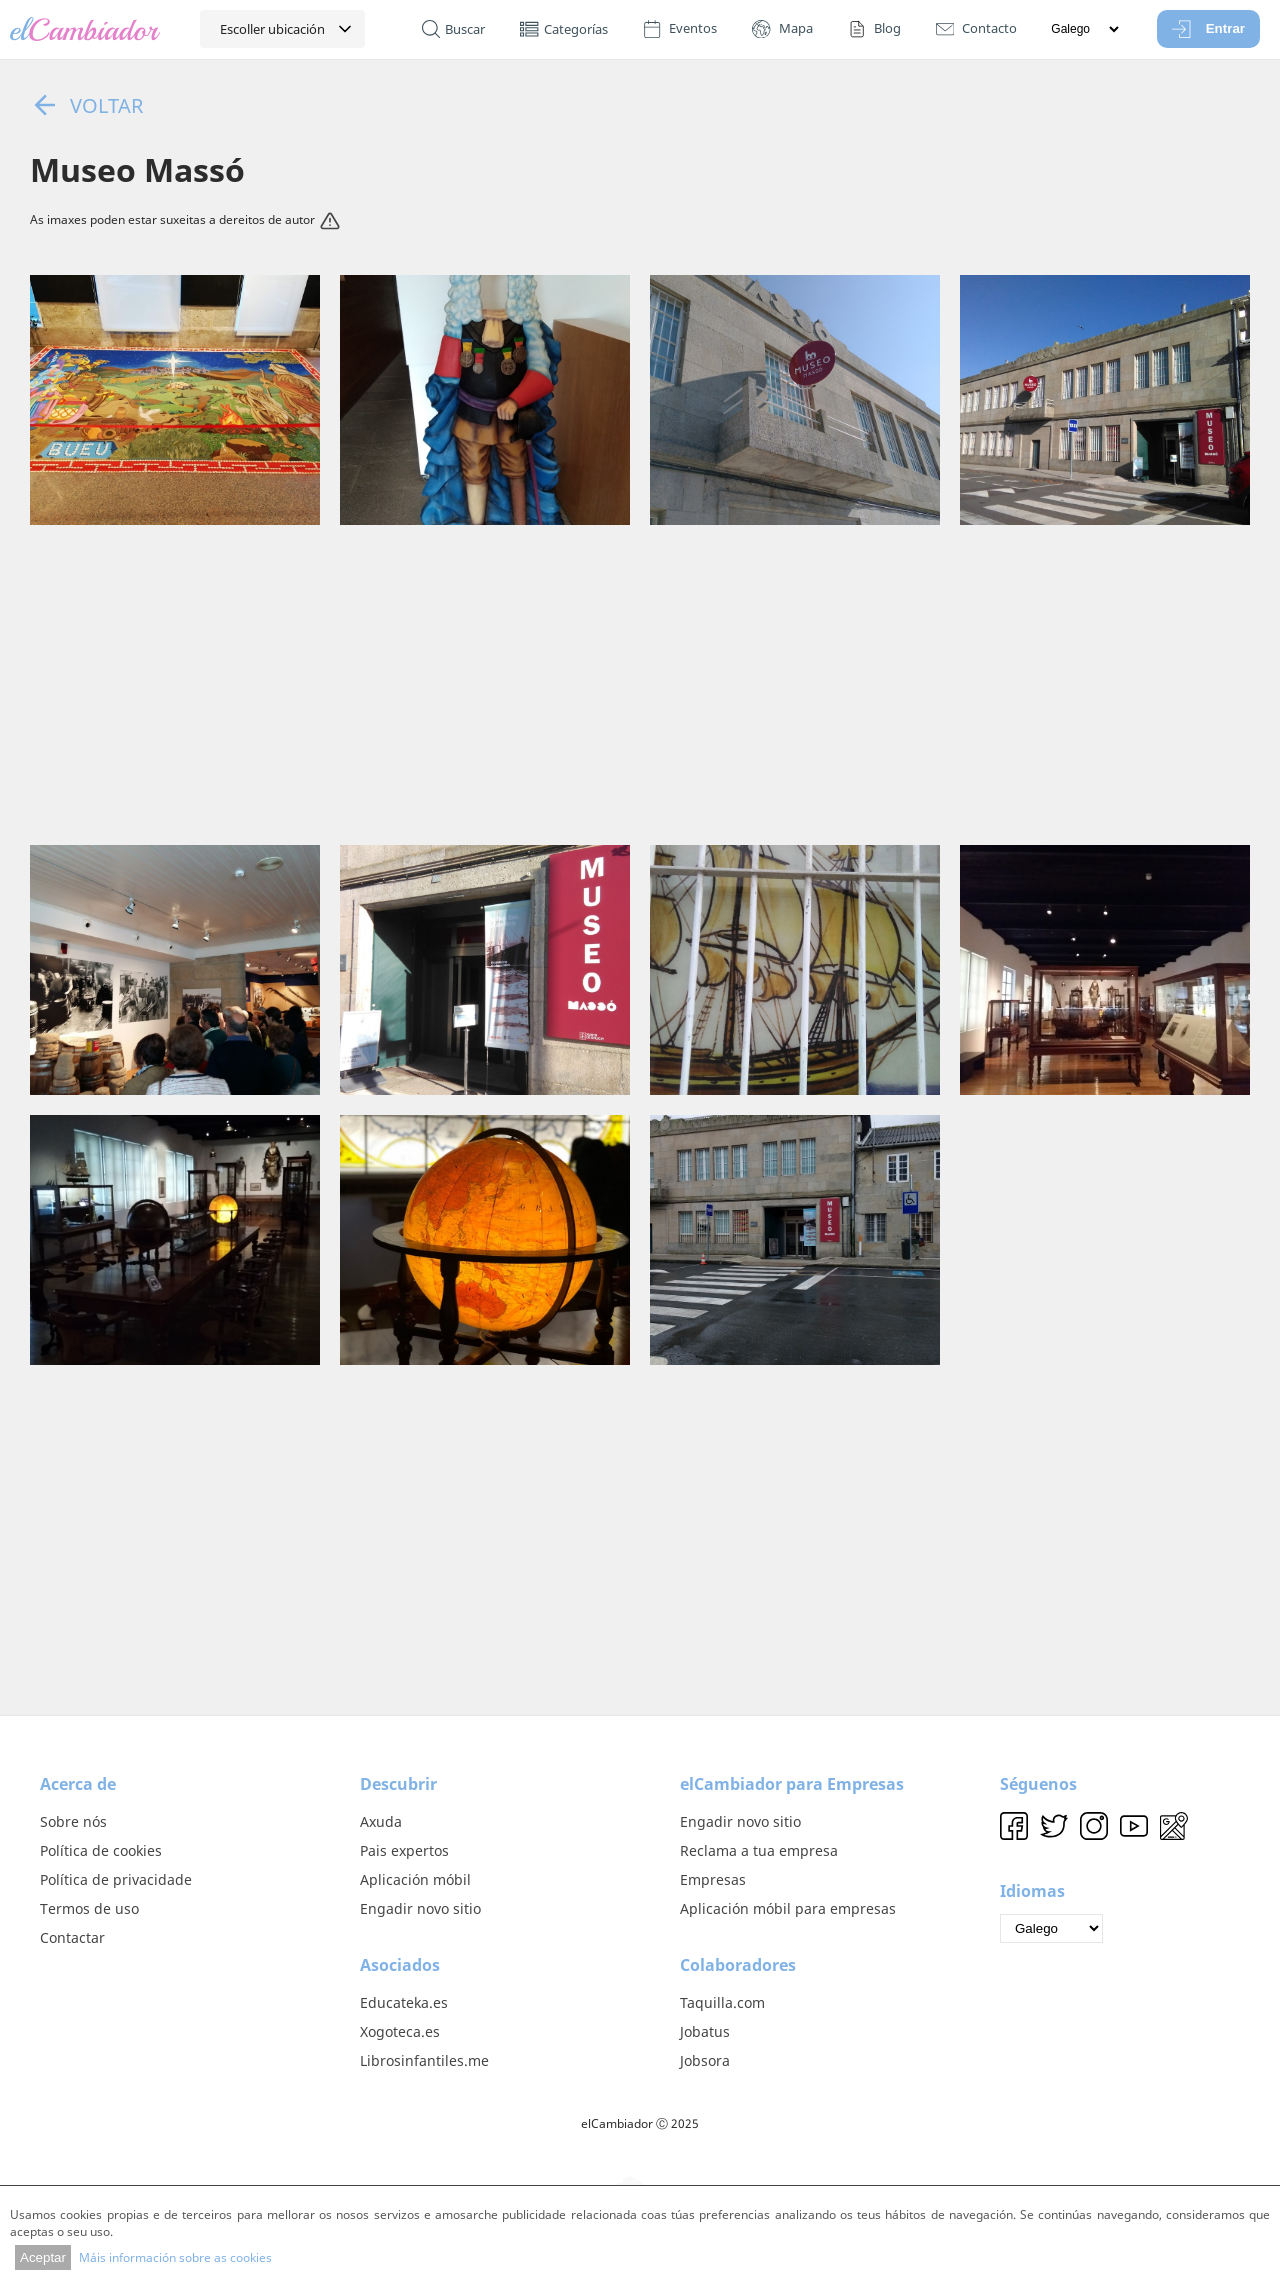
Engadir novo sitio (420, 1908)
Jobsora (705, 2060)
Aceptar (43, 2257)
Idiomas (1032, 1891)
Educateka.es (404, 2002)
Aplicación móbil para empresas (788, 1908)
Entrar (1208, 29)
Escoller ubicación (272, 29)
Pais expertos (404, 1850)
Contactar (72, 1937)
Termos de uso (89, 1908)
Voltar (86, 105)
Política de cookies (101, 1850)
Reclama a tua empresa (759, 1850)
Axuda (381, 1821)
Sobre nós (73, 1821)
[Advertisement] (640, 685)
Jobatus (705, 2031)
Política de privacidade (116, 1879)
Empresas (713, 1879)
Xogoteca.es (400, 2031)
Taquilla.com (722, 2002)
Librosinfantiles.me (424, 2060)
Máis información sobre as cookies (175, 2257)
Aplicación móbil (415, 1879)
